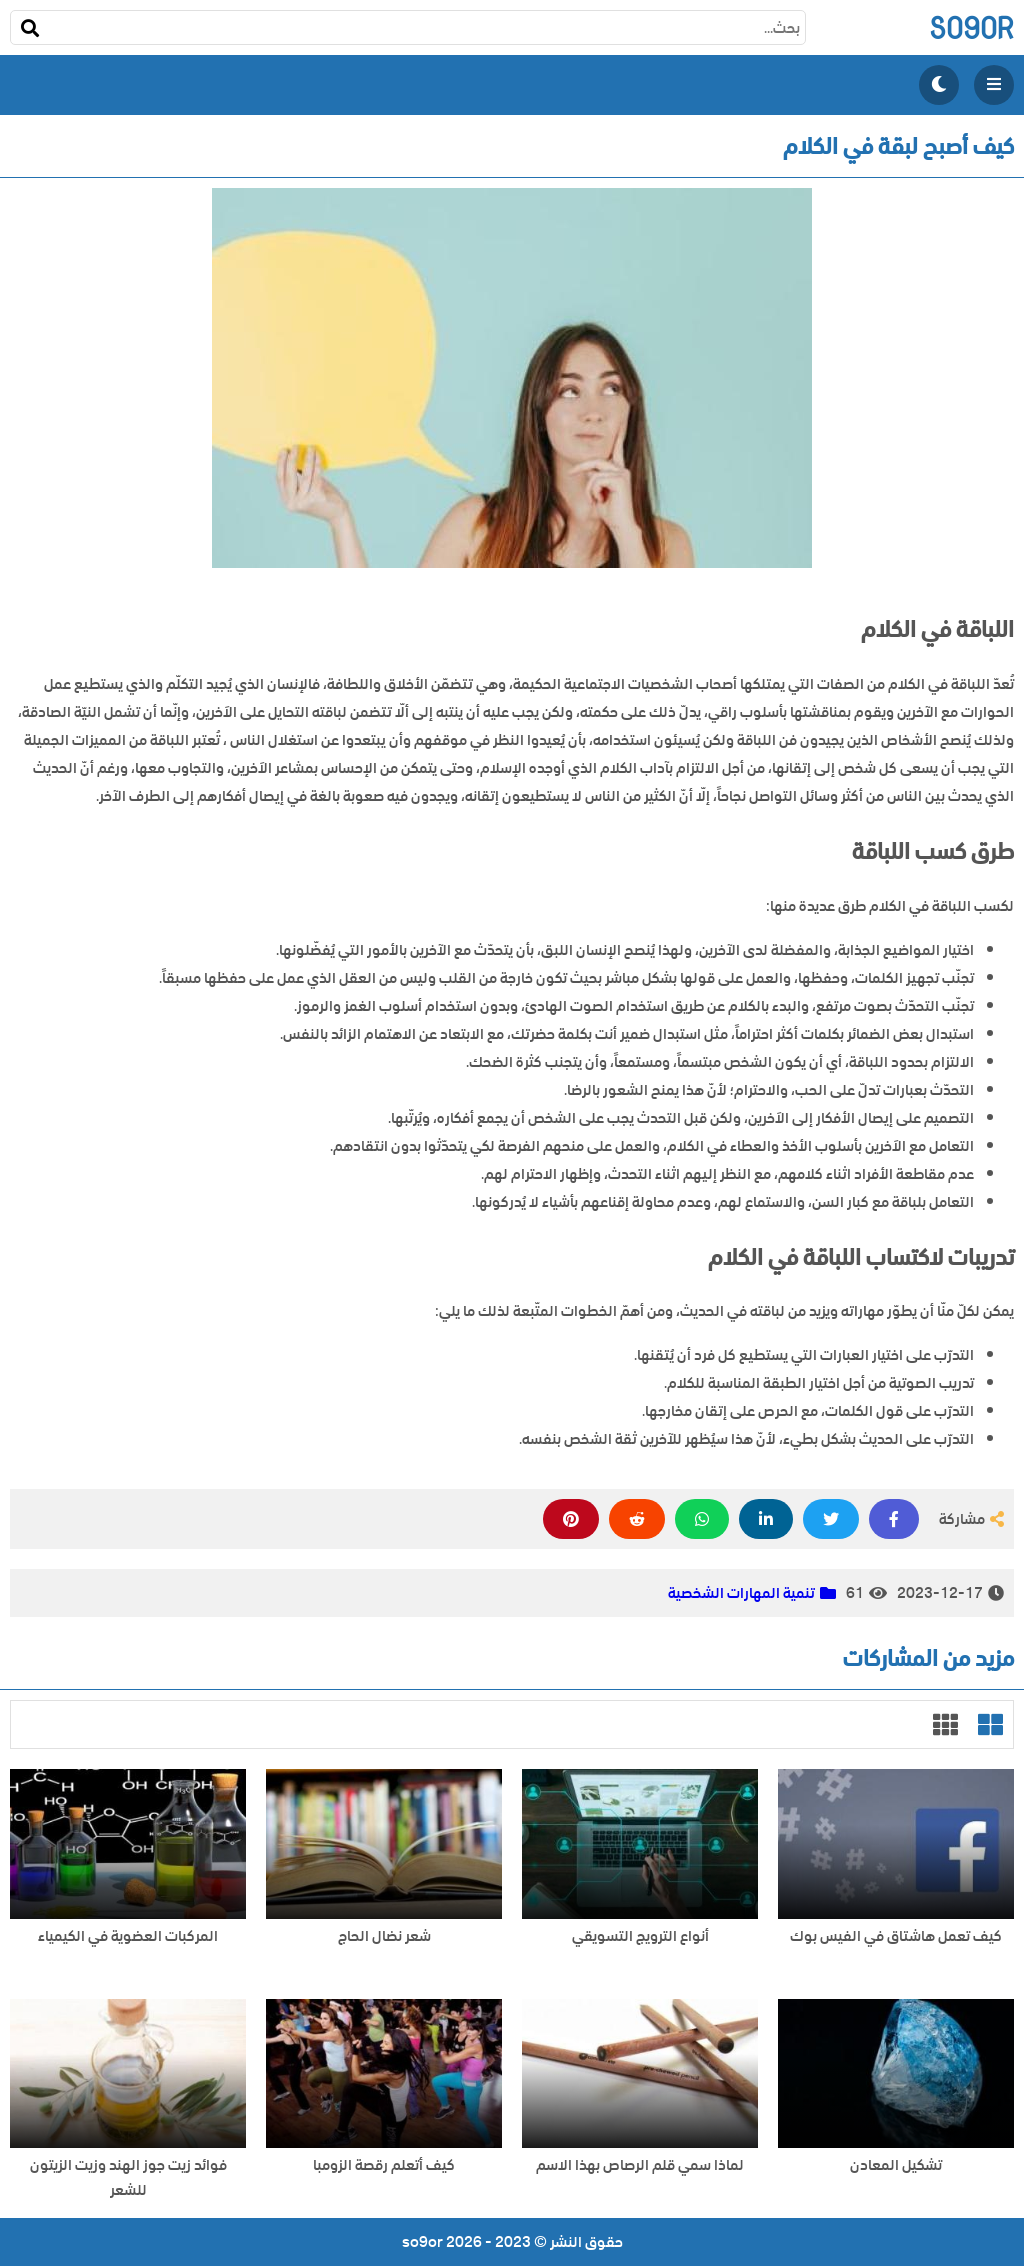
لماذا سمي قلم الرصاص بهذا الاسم (640, 2165)
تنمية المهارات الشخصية (741, 1593)
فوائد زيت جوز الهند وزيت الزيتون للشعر (128, 2178)
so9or (971, 27)
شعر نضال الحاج (384, 1936)
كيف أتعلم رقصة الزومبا (384, 2165)
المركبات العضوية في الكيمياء (128, 1936)
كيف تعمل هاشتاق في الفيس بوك (896, 1936)
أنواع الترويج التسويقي (640, 1936)
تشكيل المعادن (896, 2165)
